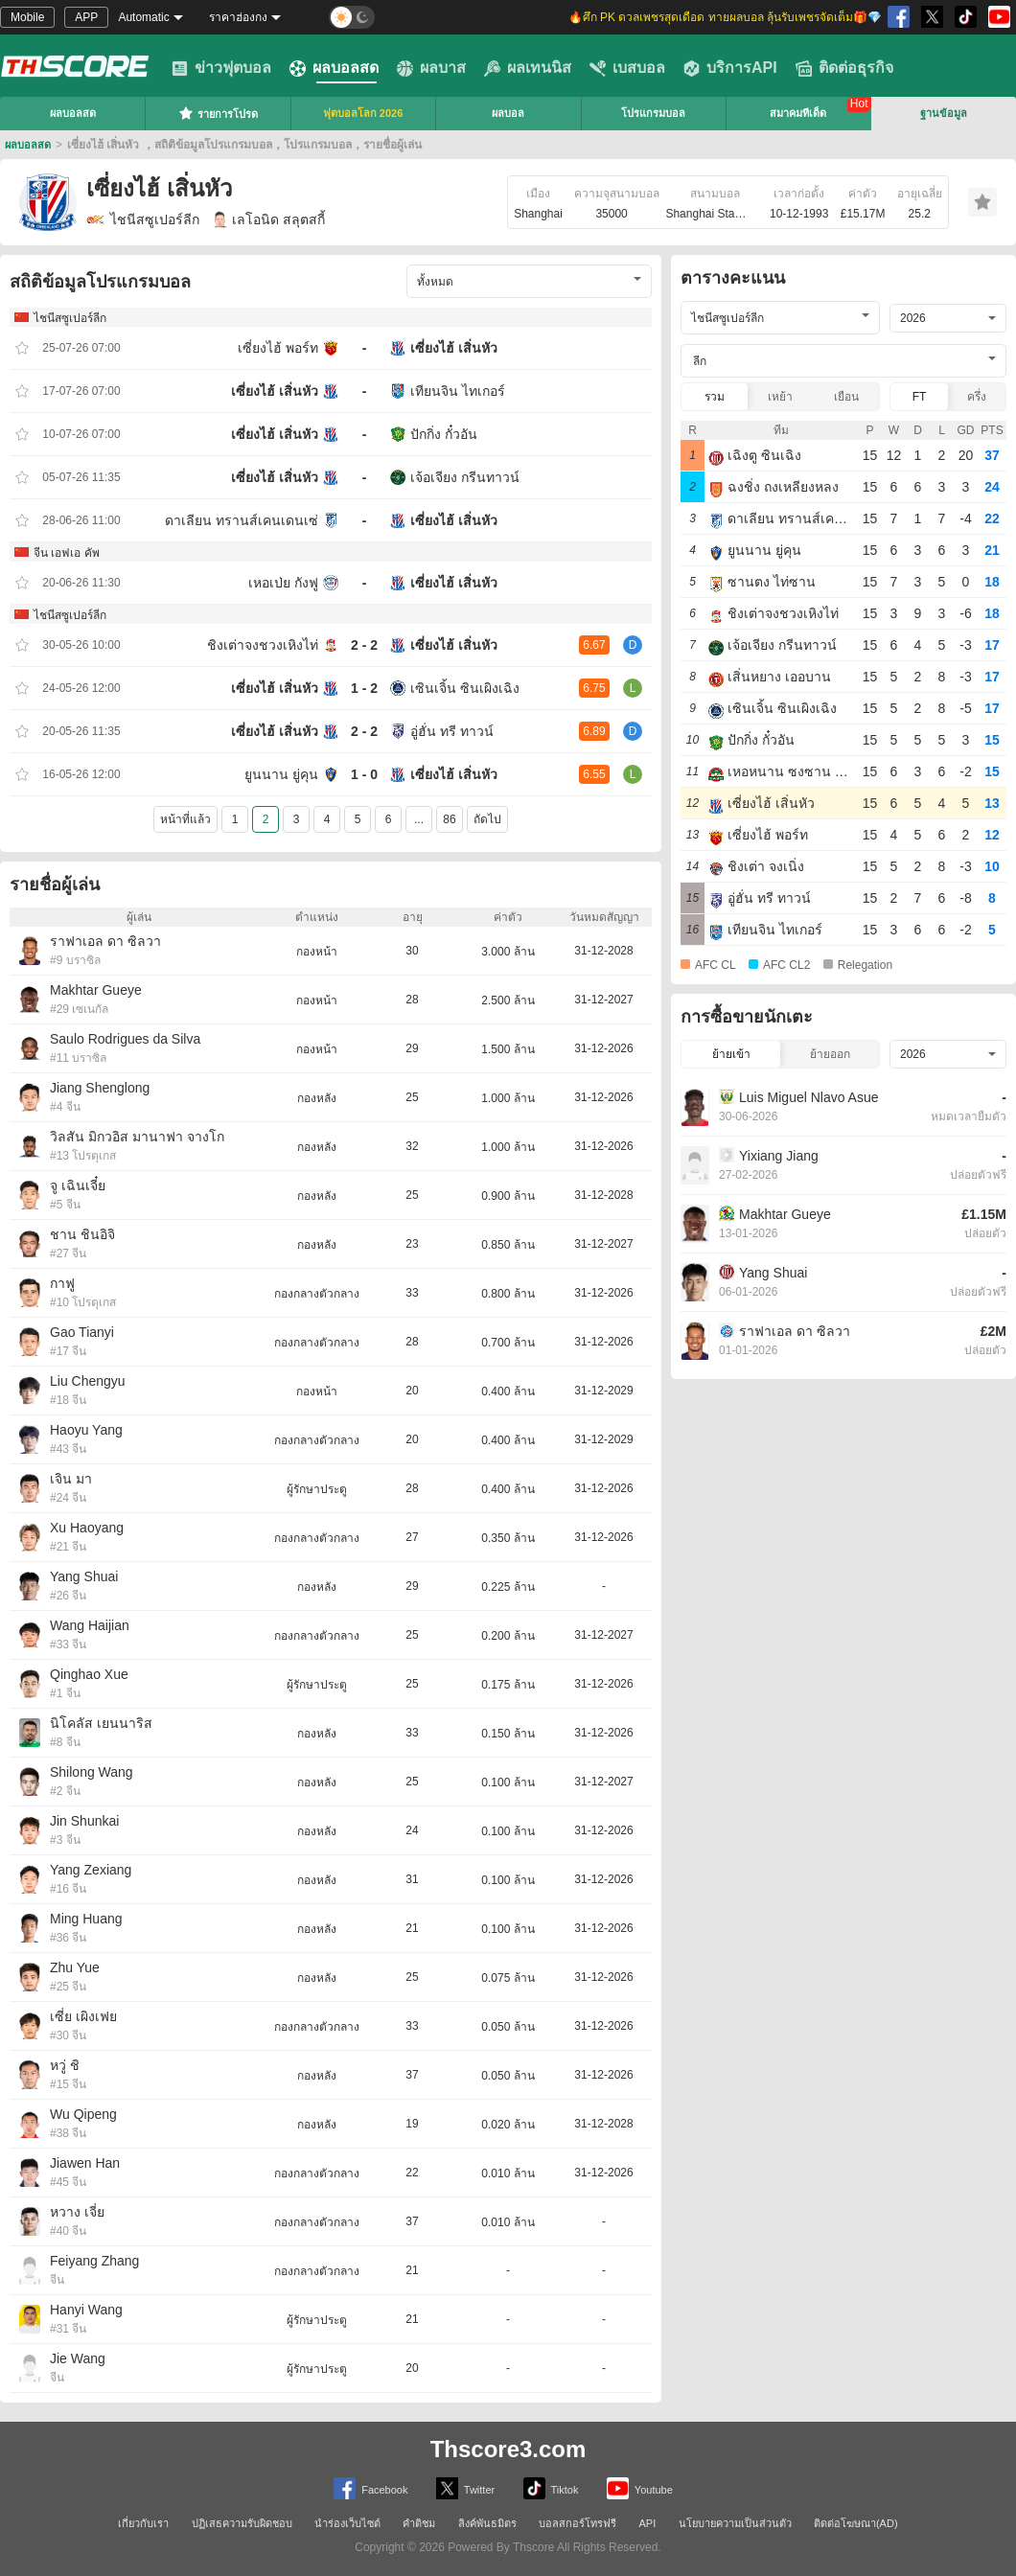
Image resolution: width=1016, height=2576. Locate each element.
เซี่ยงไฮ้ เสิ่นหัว (453, 348)
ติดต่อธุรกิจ (844, 68)
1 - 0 (364, 774)
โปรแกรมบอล (653, 113)
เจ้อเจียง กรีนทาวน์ (465, 477)
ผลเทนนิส (527, 68)
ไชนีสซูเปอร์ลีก (142, 219)
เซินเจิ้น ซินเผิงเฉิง (465, 688)
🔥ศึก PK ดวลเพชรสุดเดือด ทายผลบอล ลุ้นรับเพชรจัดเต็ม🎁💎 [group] (725, 17)
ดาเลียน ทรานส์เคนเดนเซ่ (241, 520)
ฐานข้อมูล (943, 113)
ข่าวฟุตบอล (221, 68)
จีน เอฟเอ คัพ (67, 553)
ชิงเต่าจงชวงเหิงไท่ (262, 645)
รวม (714, 396)
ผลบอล (508, 113)
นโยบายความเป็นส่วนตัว (735, 2523)
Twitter (465, 2488)
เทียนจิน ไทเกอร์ (457, 391)
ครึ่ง (976, 396)
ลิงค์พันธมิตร (487, 2523)
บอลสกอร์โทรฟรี (577, 2523)
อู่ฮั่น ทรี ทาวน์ (452, 731)
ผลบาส (431, 68)
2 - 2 (364, 645)
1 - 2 (364, 688)
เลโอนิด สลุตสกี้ (269, 219)
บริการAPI (730, 68)
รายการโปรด (218, 113)
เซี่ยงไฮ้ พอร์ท (278, 348)
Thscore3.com (508, 2449)
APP (86, 17)
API (648, 2523)
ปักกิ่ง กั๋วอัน (443, 434)
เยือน (846, 396)
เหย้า (780, 396)
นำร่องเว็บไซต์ (347, 2523)
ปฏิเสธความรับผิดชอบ (242, 2523)
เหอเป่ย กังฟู (283, 582)
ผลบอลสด (334, 68)
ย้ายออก (830, 1054)
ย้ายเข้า (731, 1054)
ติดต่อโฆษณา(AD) (856, 2523)
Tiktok (551, 2488)
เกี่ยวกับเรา (143, 2523)
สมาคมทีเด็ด (798, 113)
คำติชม (419, 2523)
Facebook (370, 2488)
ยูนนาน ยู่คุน (281, 774)
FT (919, 396)
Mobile (27, 17)
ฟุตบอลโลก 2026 (363, 113)
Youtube (640, 2488)
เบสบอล (627, 68)
